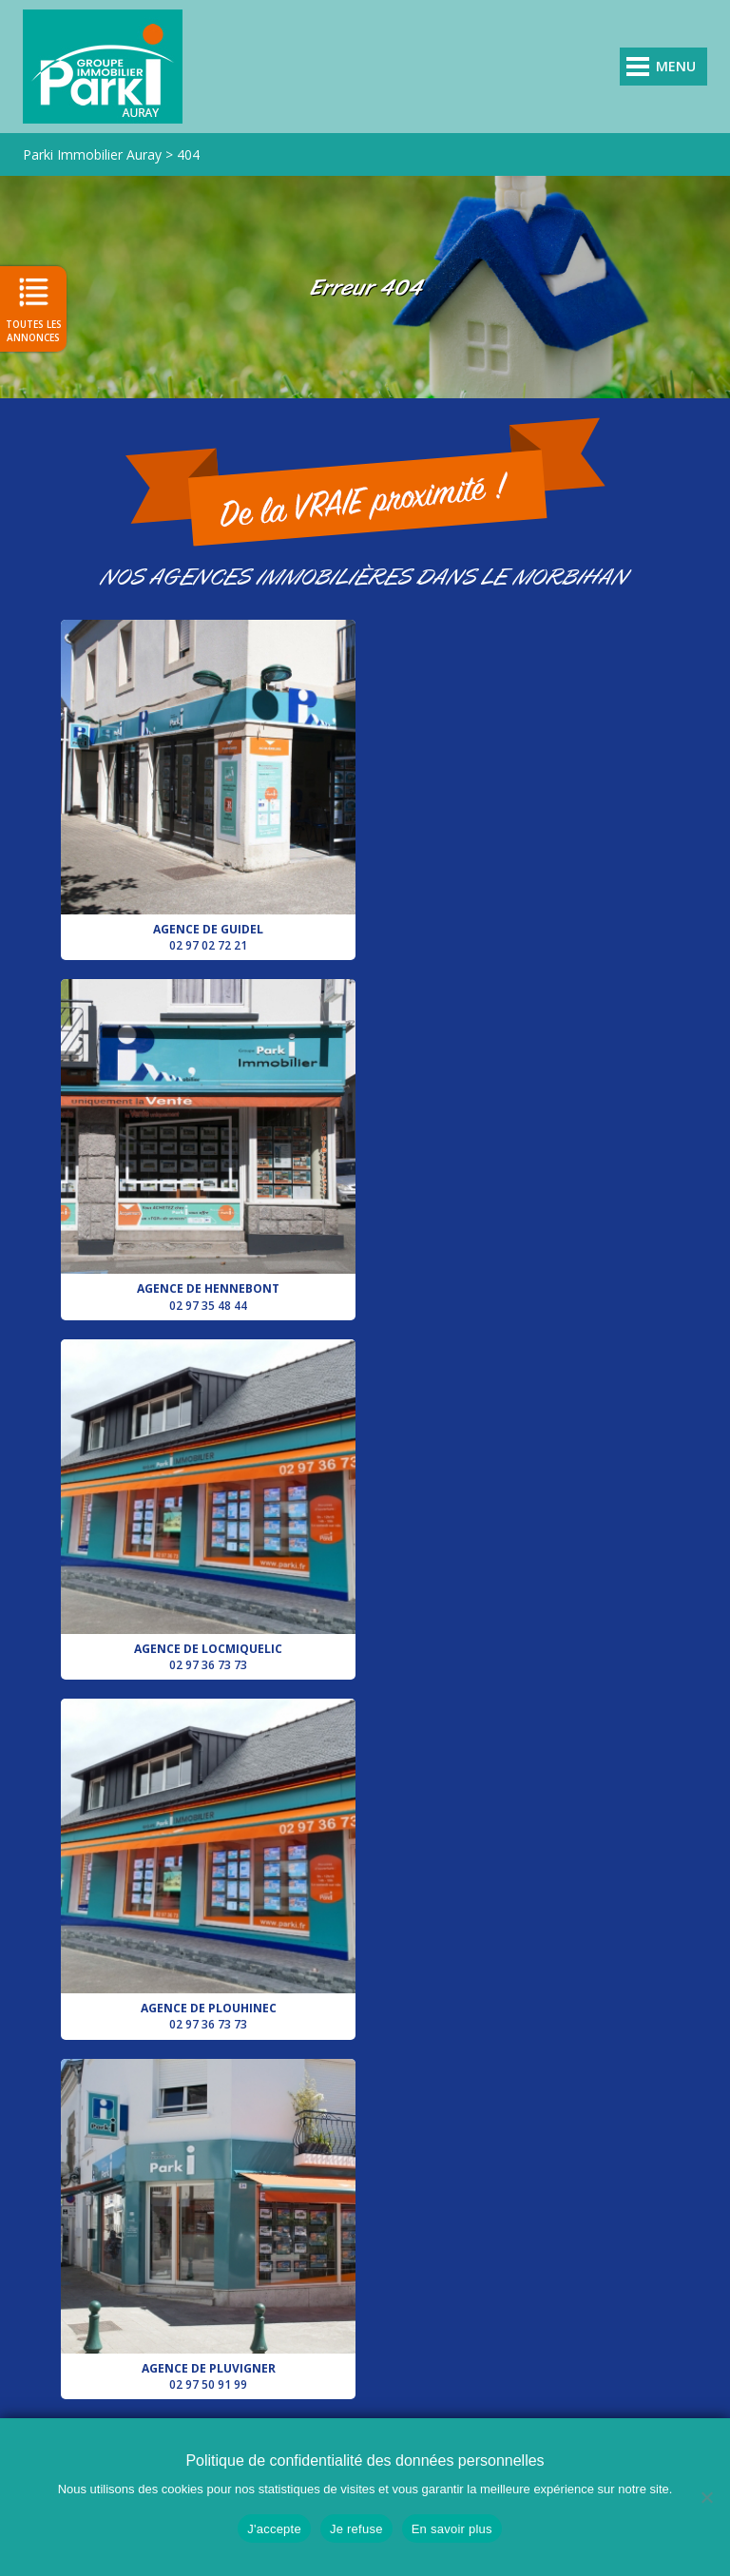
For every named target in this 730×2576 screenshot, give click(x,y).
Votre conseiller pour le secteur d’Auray (522, 1505)
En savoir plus (452, 2529)
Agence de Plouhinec (522, 1146)
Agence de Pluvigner (208, 1505)
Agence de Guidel (208, 786)
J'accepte (274, 2529)
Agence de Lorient (208, 1865)
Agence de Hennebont (522, 786)
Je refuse (356, 2529)
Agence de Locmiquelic (208, 1146)
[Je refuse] (706, 2497)
